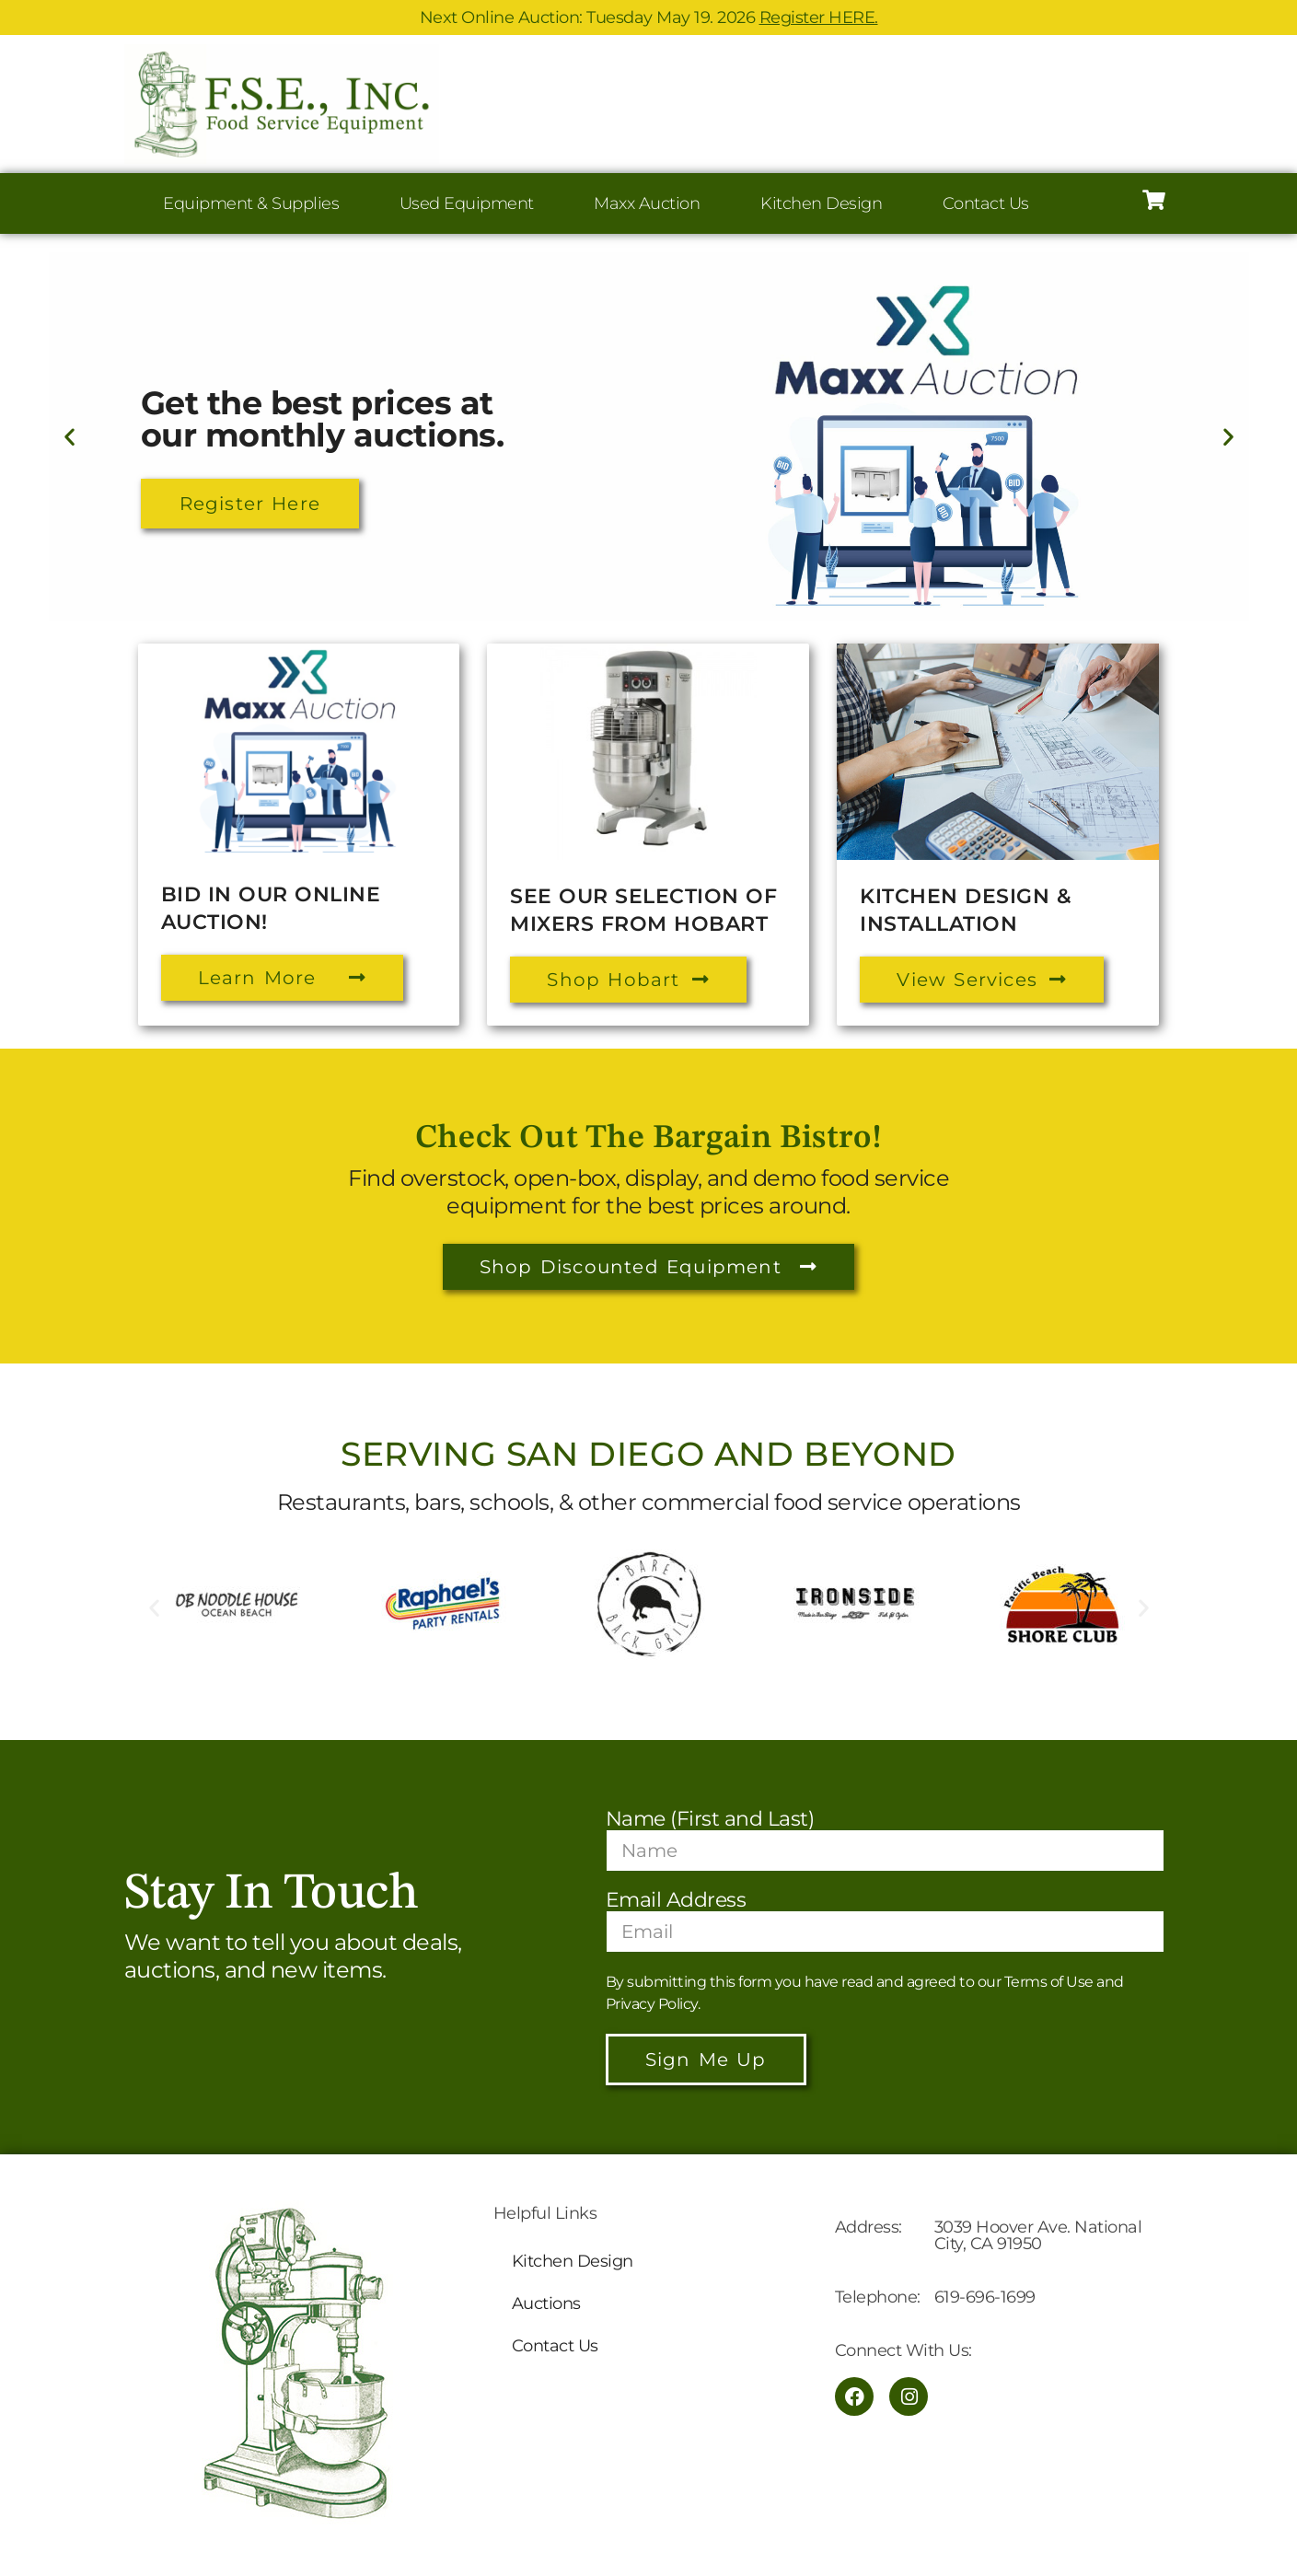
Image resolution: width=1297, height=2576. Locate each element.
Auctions (546, 2303)
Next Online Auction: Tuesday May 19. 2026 (649, 17)
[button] (69, 436)
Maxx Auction (647, 203)
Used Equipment (467, 203)
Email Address (676, 1900)
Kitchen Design (821, 203)
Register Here (250, 504)
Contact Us (986, 203)
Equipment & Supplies (251, 203)
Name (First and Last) (710, 1819)
